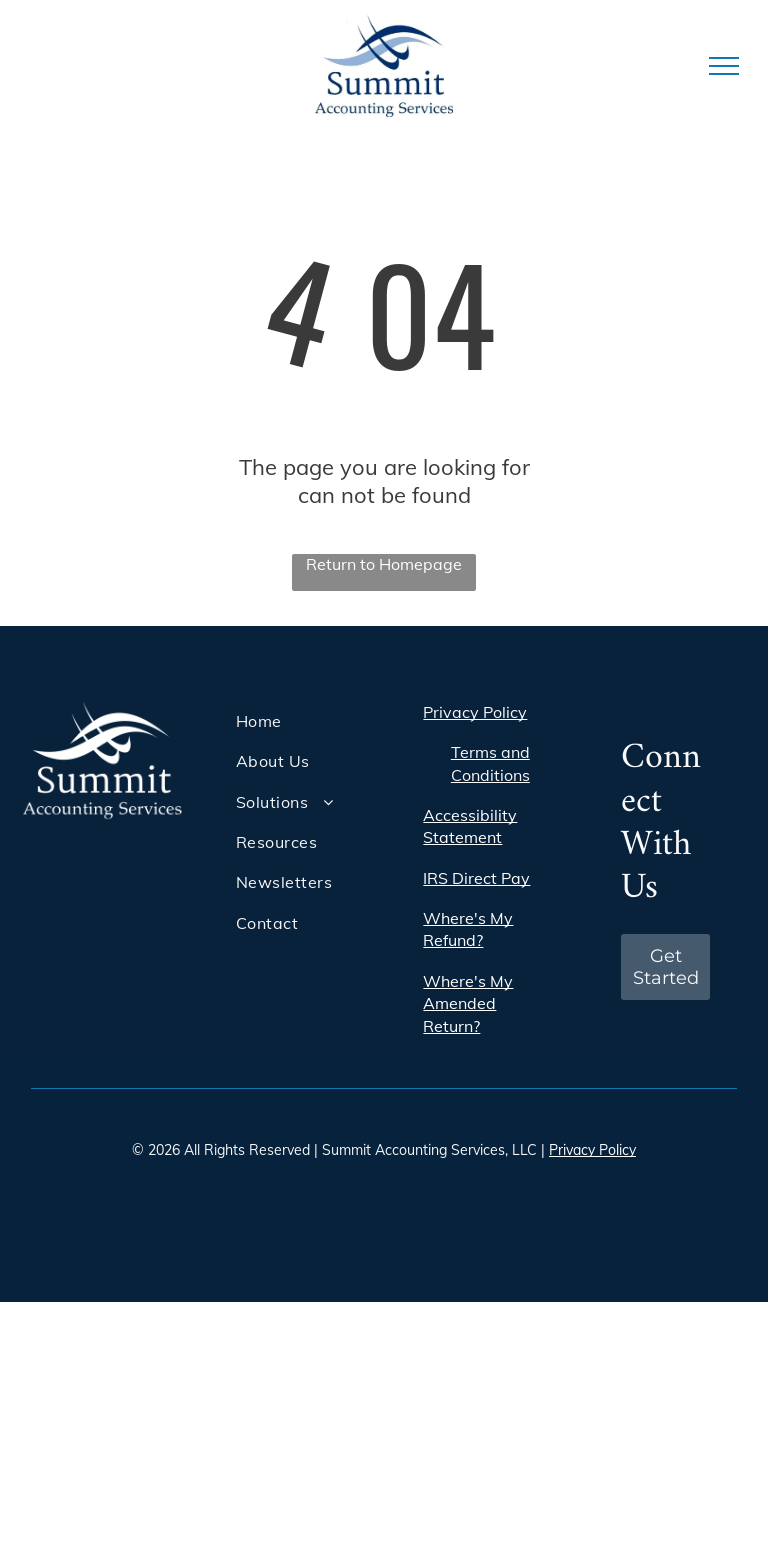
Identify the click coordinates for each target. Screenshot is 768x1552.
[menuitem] (308, 721)
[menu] (724, 66)
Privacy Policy (475, 712)
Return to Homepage (384, 564)
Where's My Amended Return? (468, 1003)
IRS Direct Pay (476, 878)
